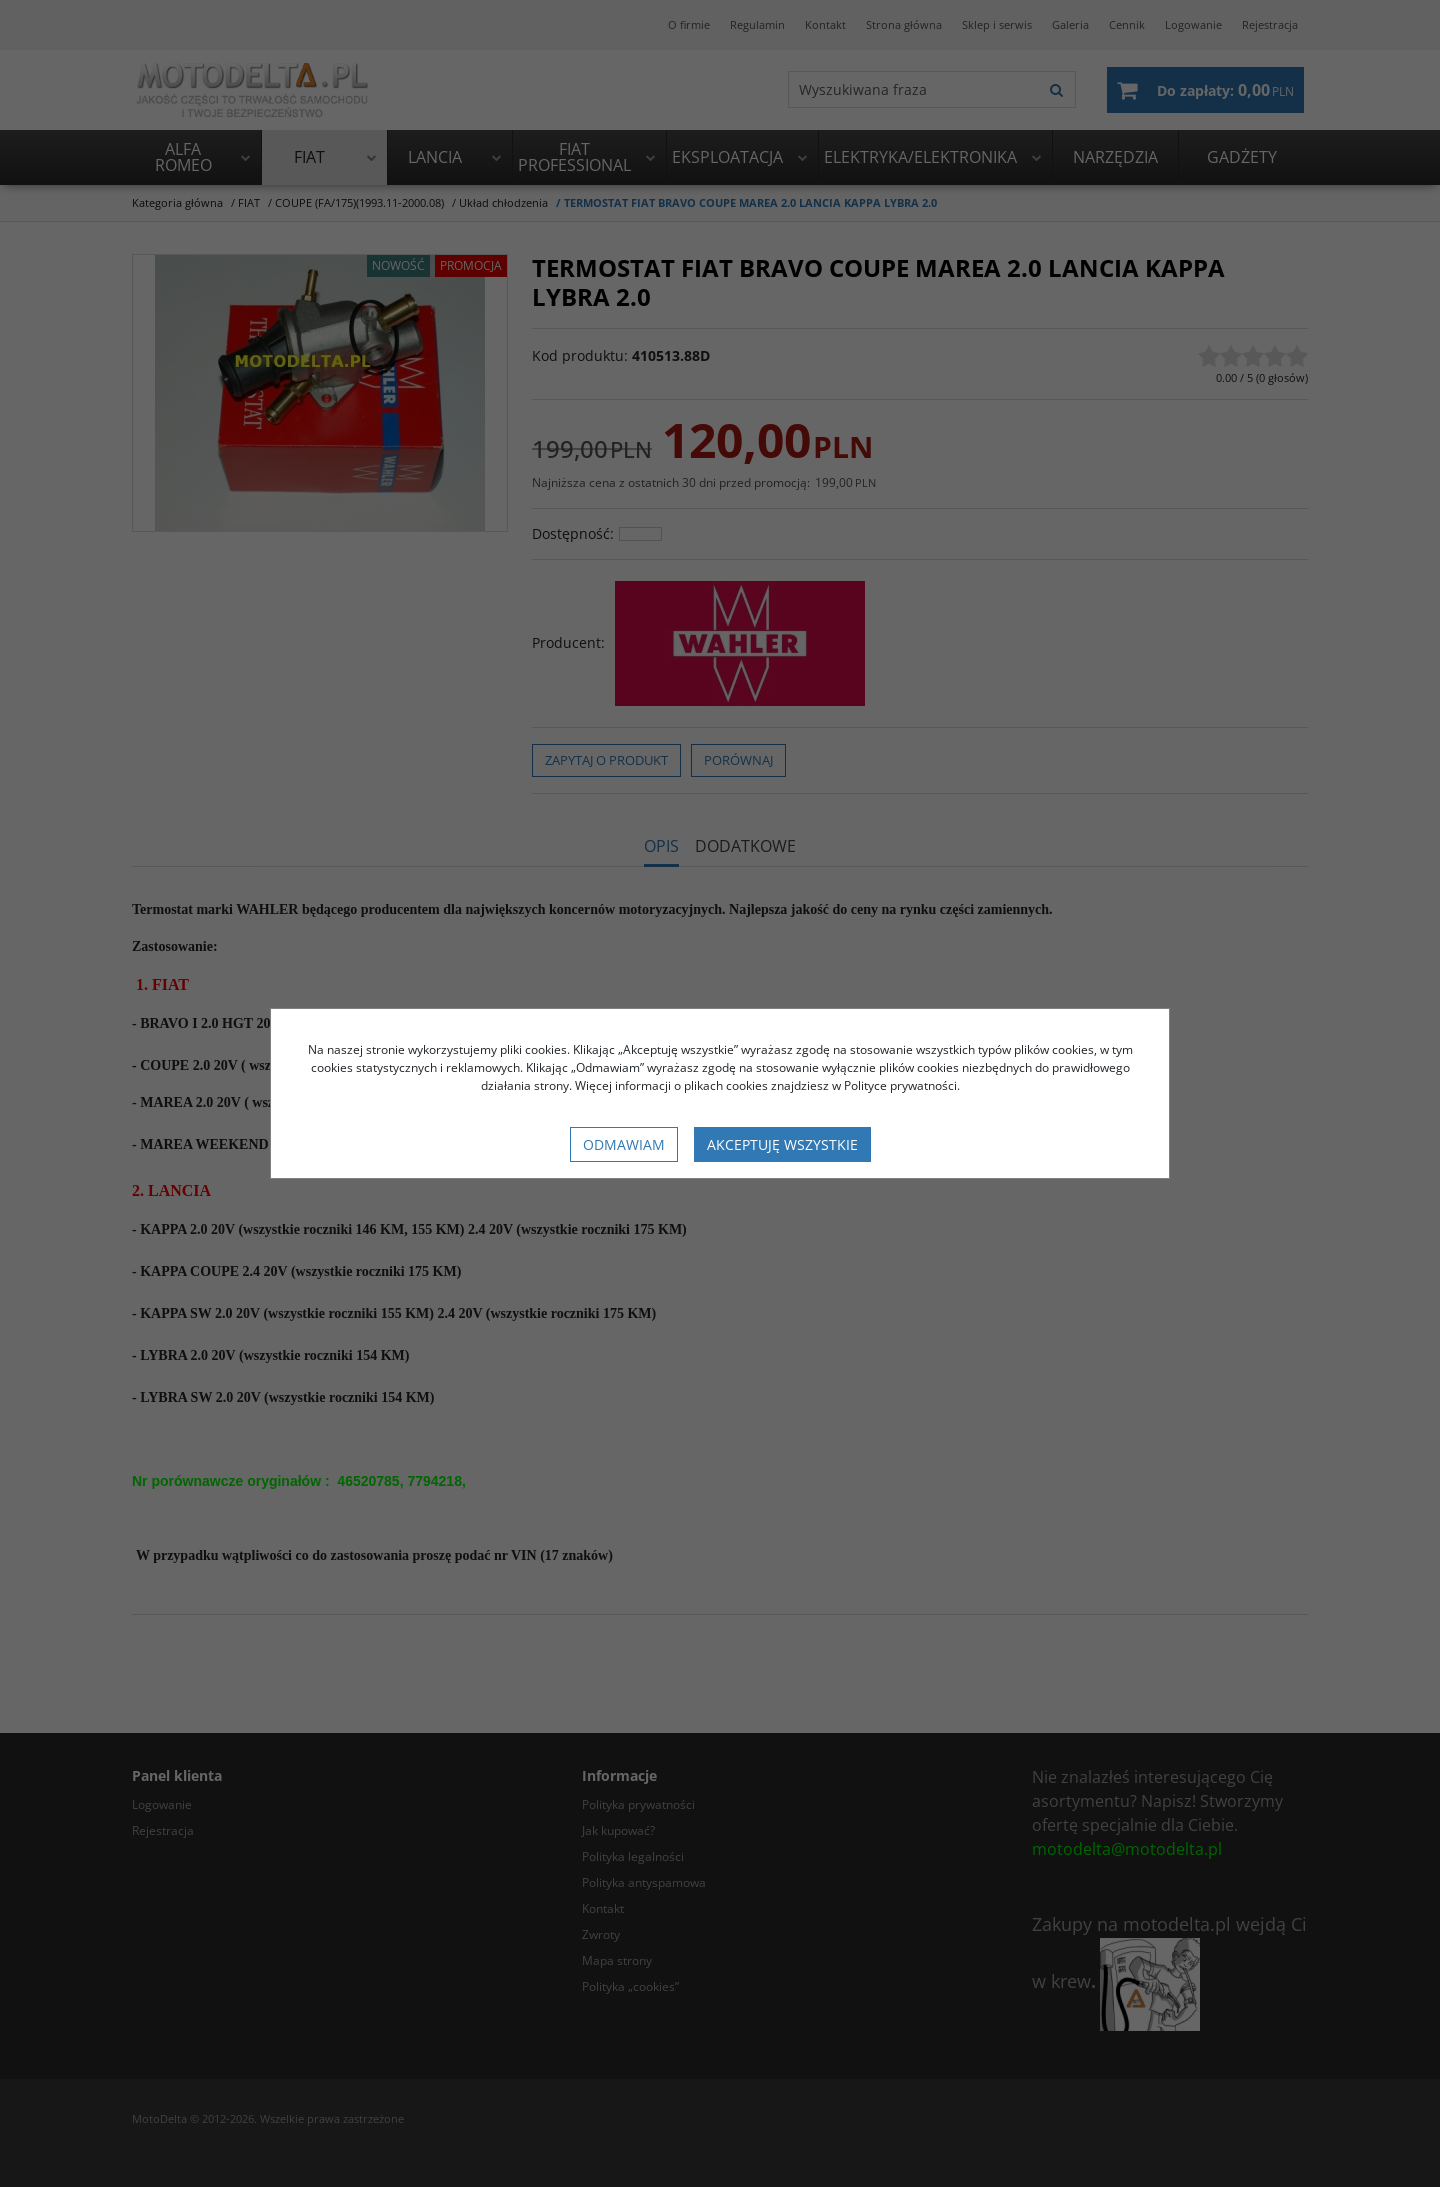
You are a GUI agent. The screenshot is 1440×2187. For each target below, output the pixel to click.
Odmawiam (624, 1144)
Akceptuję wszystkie (782, 1144)
